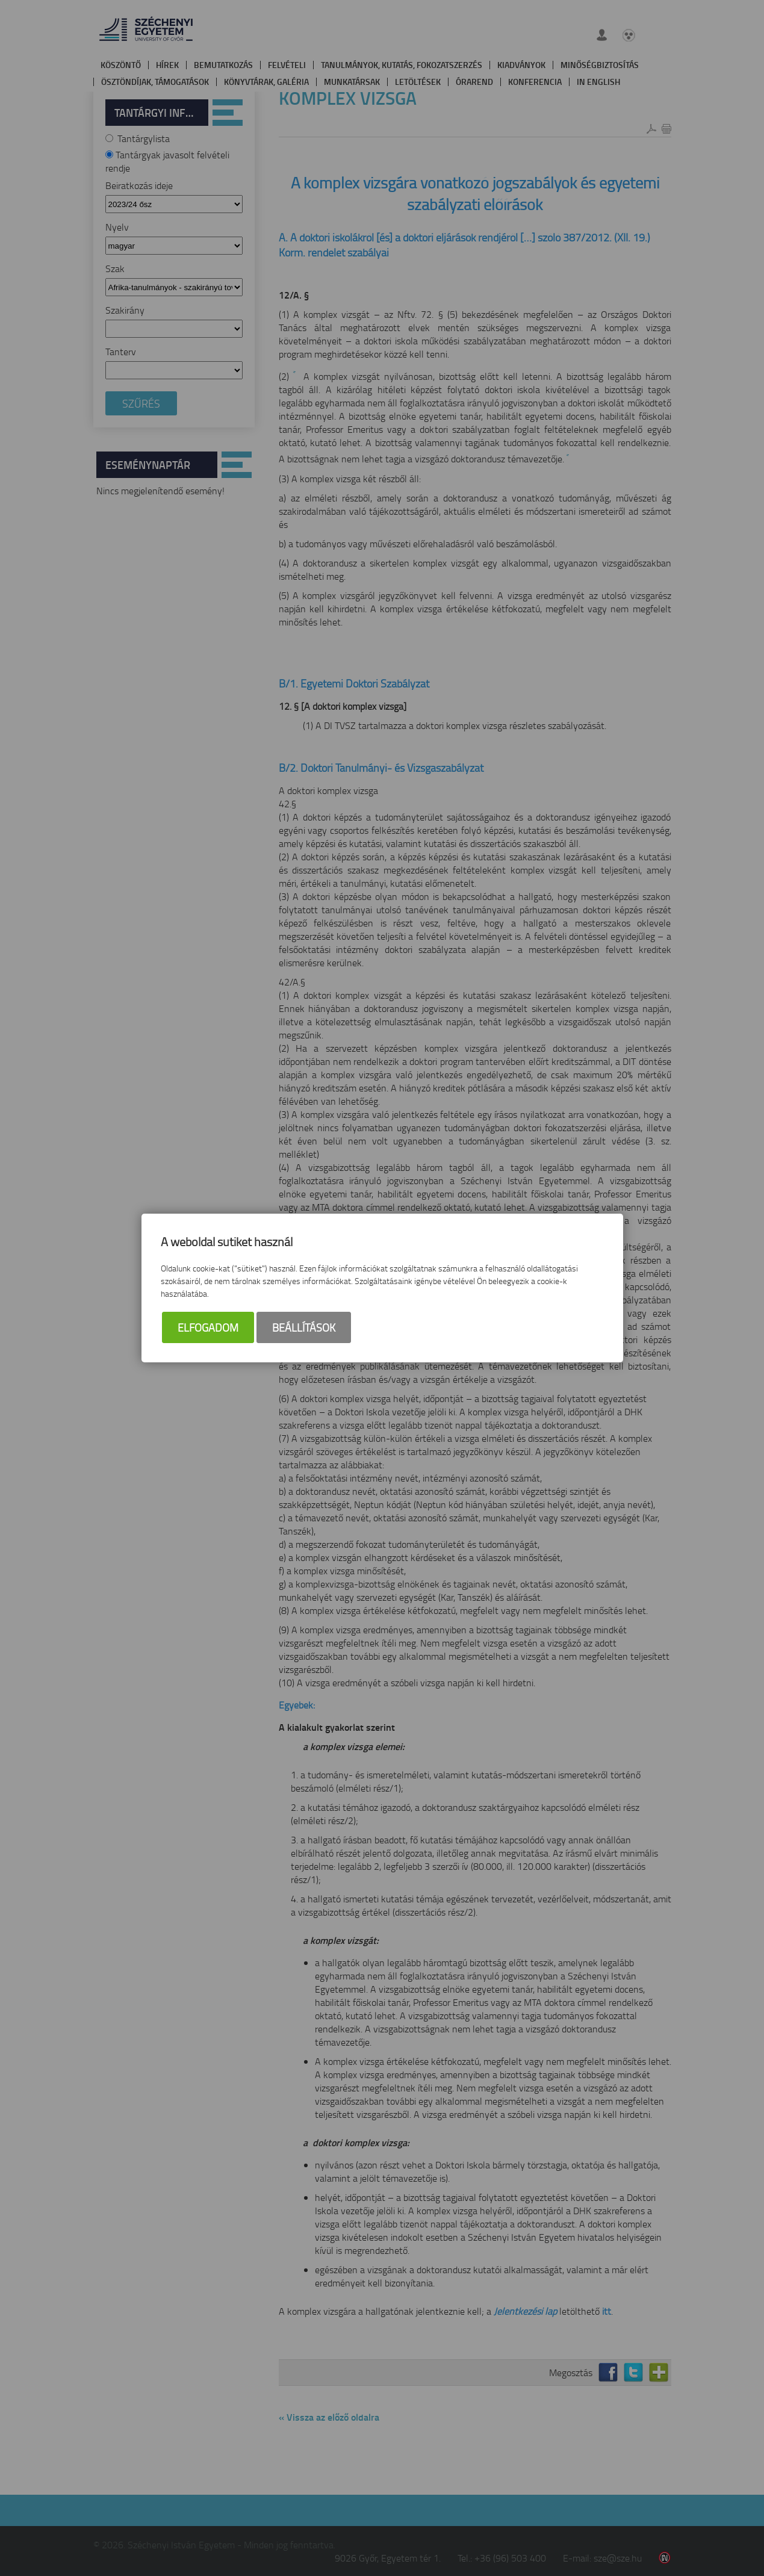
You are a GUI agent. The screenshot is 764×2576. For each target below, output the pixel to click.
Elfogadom (208, 1327)
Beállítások (303, 1327)
